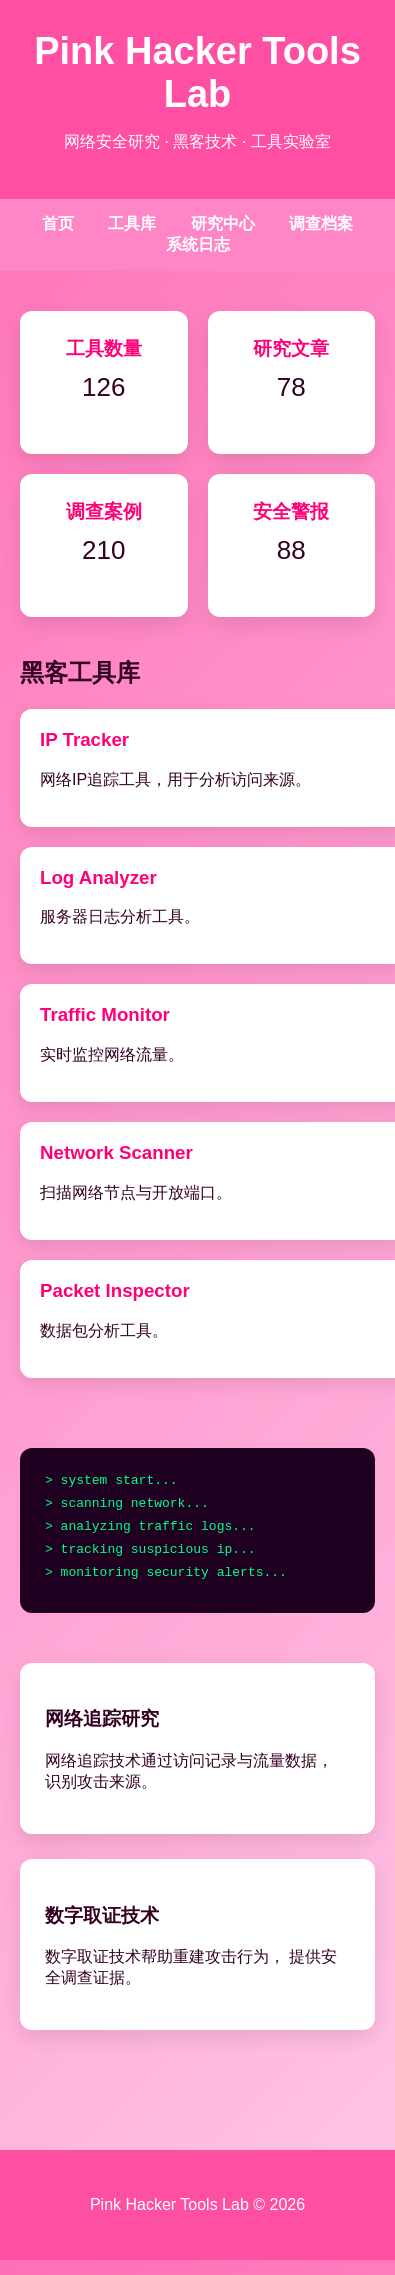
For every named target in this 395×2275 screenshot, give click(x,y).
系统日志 (198, 244)
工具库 (132, 223)
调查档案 (321, 223)
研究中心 (223, 223)
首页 (58, 223)
